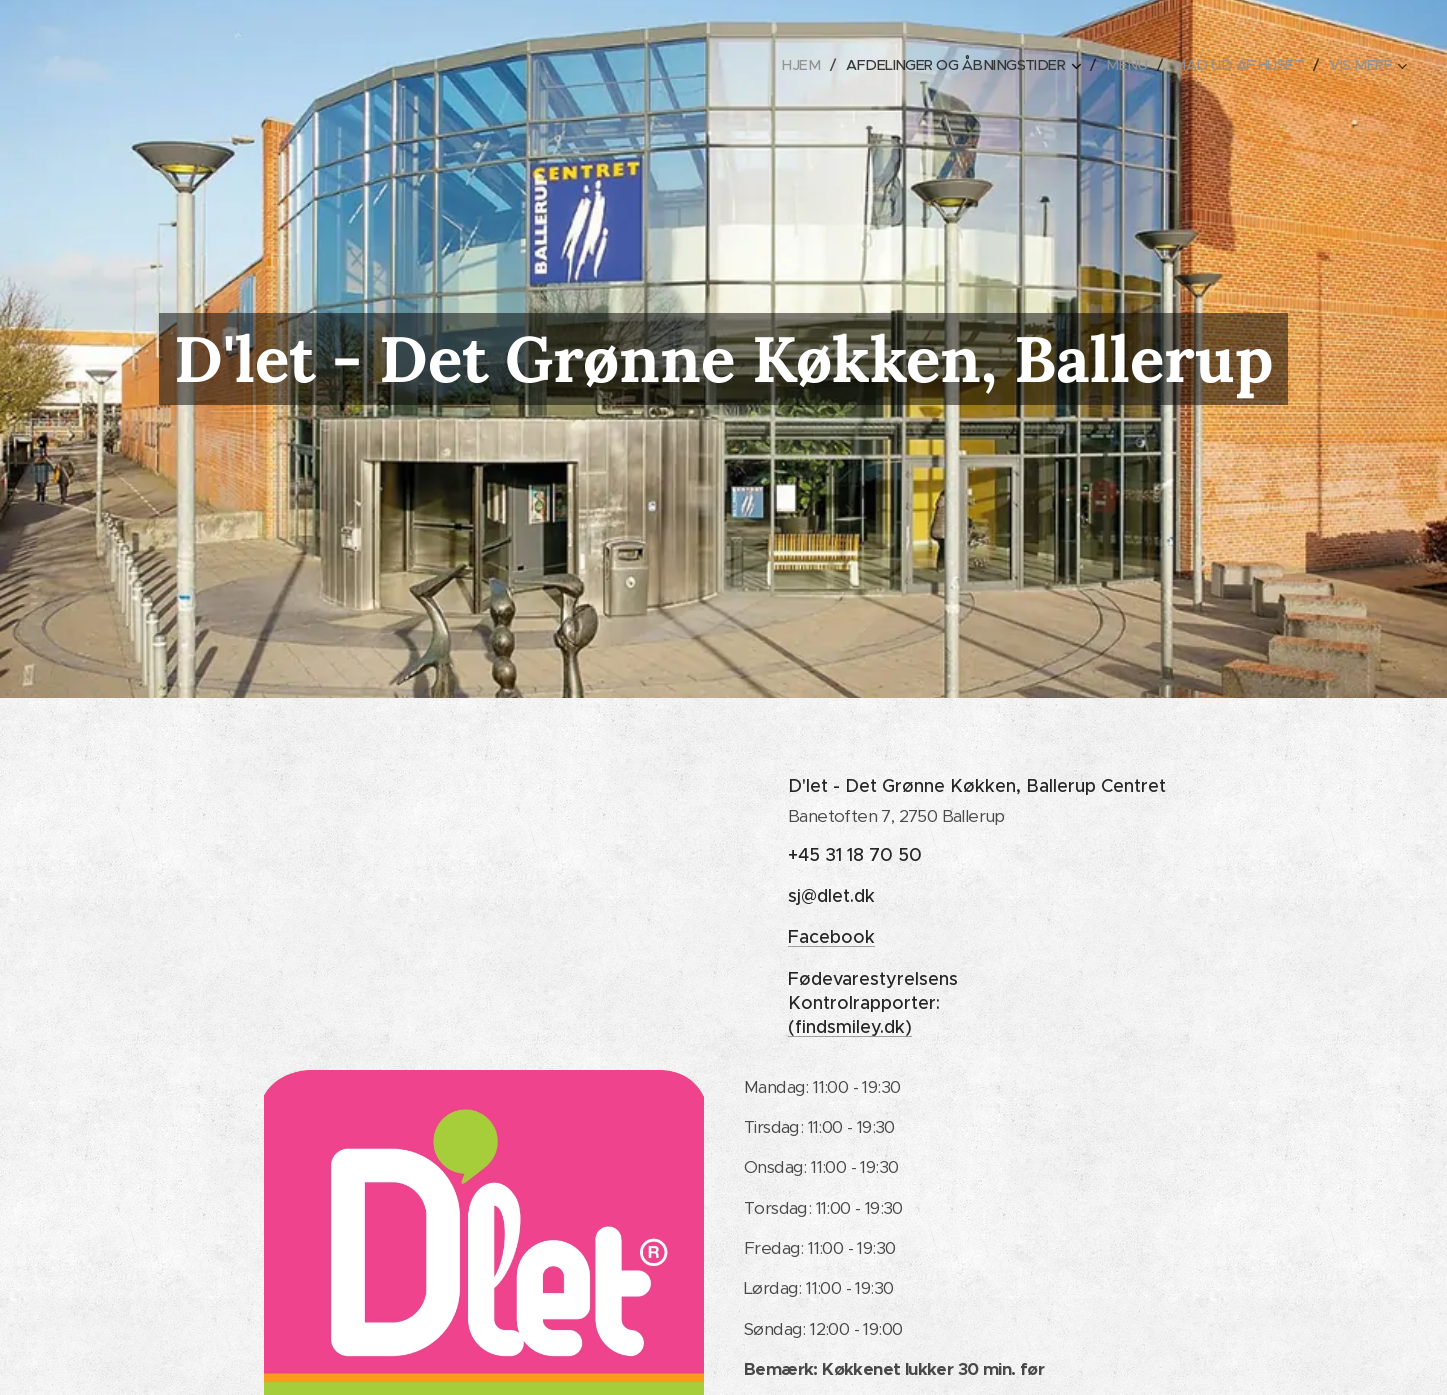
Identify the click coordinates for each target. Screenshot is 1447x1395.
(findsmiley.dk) (850, 1027)
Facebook (831, 937)
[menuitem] (777, 65)
